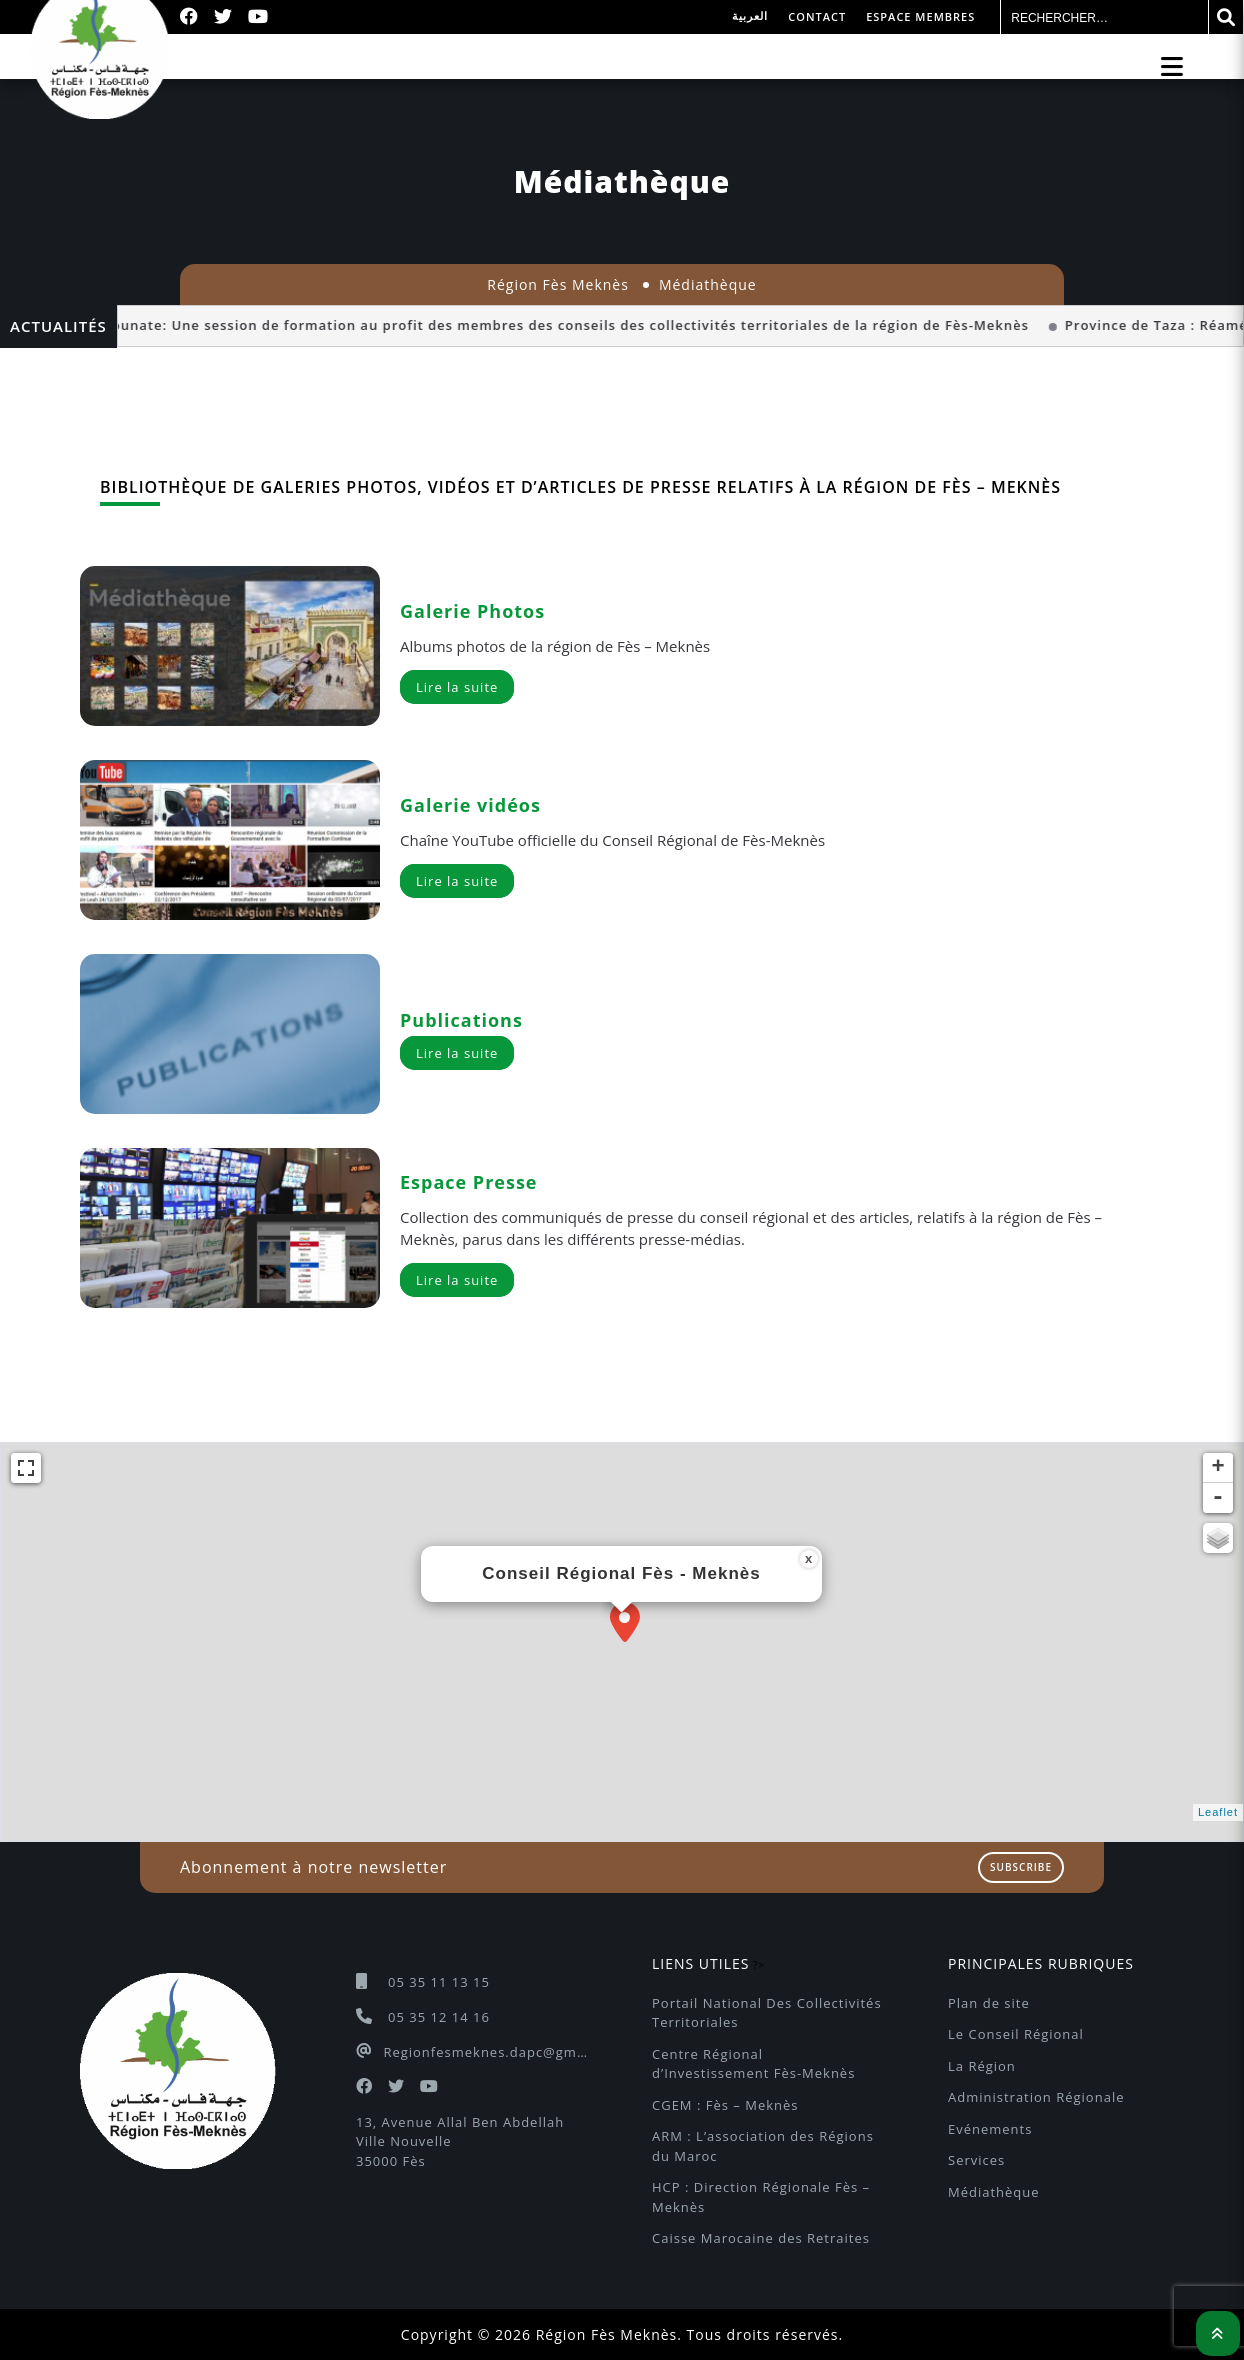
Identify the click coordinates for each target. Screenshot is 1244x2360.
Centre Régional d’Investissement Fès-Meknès (753, 2064)
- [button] (1218, 1498)
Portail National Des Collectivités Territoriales (769, 2013)
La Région (982, 2066)
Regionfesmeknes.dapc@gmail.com (487, 2052)
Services (976, 2160)
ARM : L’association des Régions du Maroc (765, 2146)
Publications (461, 1020)
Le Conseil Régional (1016, 2034)
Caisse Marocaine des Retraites (761, 2238)
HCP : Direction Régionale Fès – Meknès (763, 2197)
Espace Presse (469, 1182)
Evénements (990, 2129)
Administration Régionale (1036, 2097)
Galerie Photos (472, 611)
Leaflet (1218, 1812)
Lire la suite (457, 687)
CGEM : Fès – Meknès (725, 2105)
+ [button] (1218, 1468)
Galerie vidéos (470, 805)
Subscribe (1021, 1867)
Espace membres (920, 16)
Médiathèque (994, 2192)
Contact (817, 16)
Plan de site (989, 2003)
